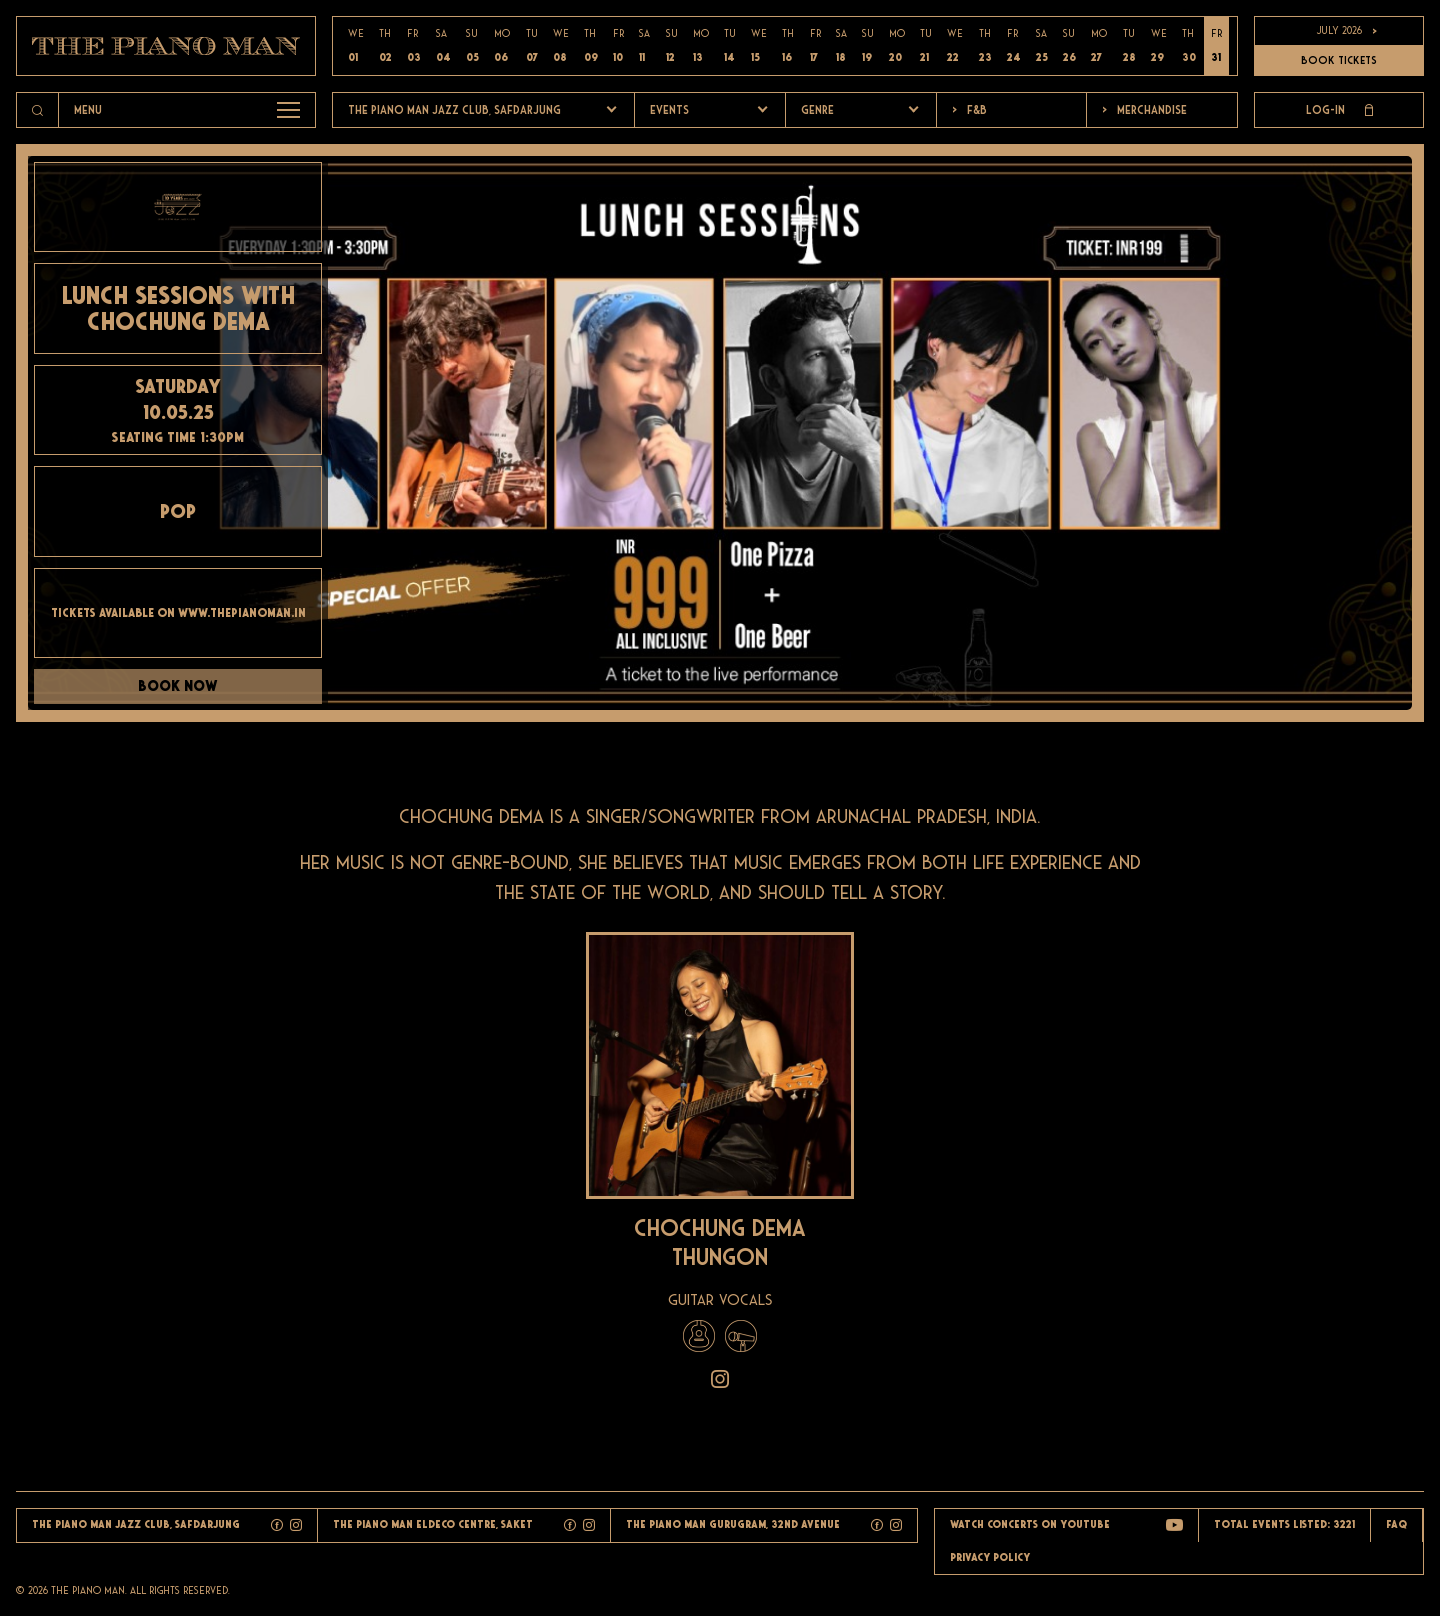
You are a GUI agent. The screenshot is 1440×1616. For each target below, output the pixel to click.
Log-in (1339, 110)
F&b (969, 110)
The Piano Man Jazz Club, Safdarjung (454, 110)
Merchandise (1144, 110)
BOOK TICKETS (1339, 60)
